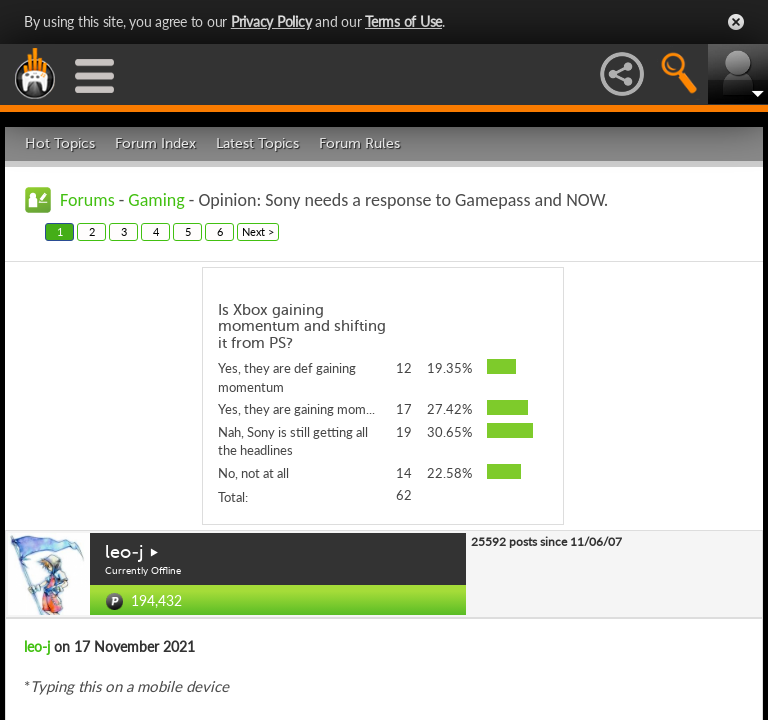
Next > (258, 231)
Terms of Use (403, 21)
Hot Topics (60, 143)
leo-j (124, 552)
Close (736, 22)
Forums (87, 200)
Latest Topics (257, 143)
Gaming (156, 200)
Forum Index (155, 143)
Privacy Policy (271, 21)
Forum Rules (359, 143)
